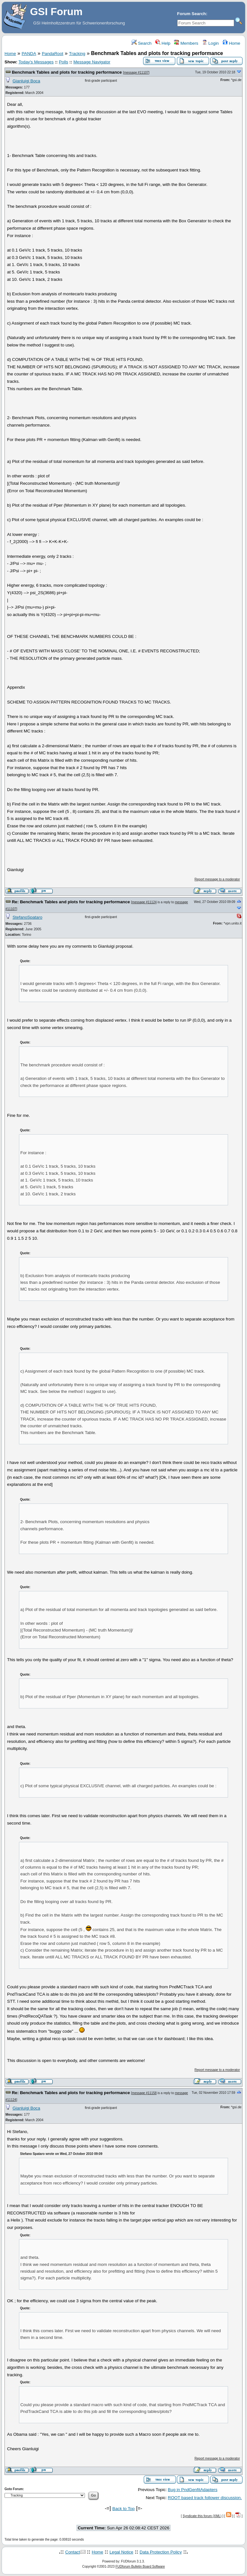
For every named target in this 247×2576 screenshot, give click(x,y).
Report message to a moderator (217, 879)
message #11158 (144, 2093)
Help (162, 43)
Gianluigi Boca (26, 80)
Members (186, 43)
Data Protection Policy (161, 2552)
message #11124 (144, 902)
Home (231, 43)
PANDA (29, 53)
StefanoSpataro (27, 917)
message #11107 (136, 72)
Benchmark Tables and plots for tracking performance (67, 72)
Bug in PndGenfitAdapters (192, 2489)
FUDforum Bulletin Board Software (140, 2566)
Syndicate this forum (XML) (202, 2516)
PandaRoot (52, 53)
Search (141, 43)
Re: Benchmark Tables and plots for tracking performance (71, 901)
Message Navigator (91, 62)
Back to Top (123, 2508)
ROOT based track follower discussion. (205, 2497)
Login (210, 43)
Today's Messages (35, 62)
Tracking (77, 53)
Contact (72, 2552)
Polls (63, 62)
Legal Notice (121, 2552)
